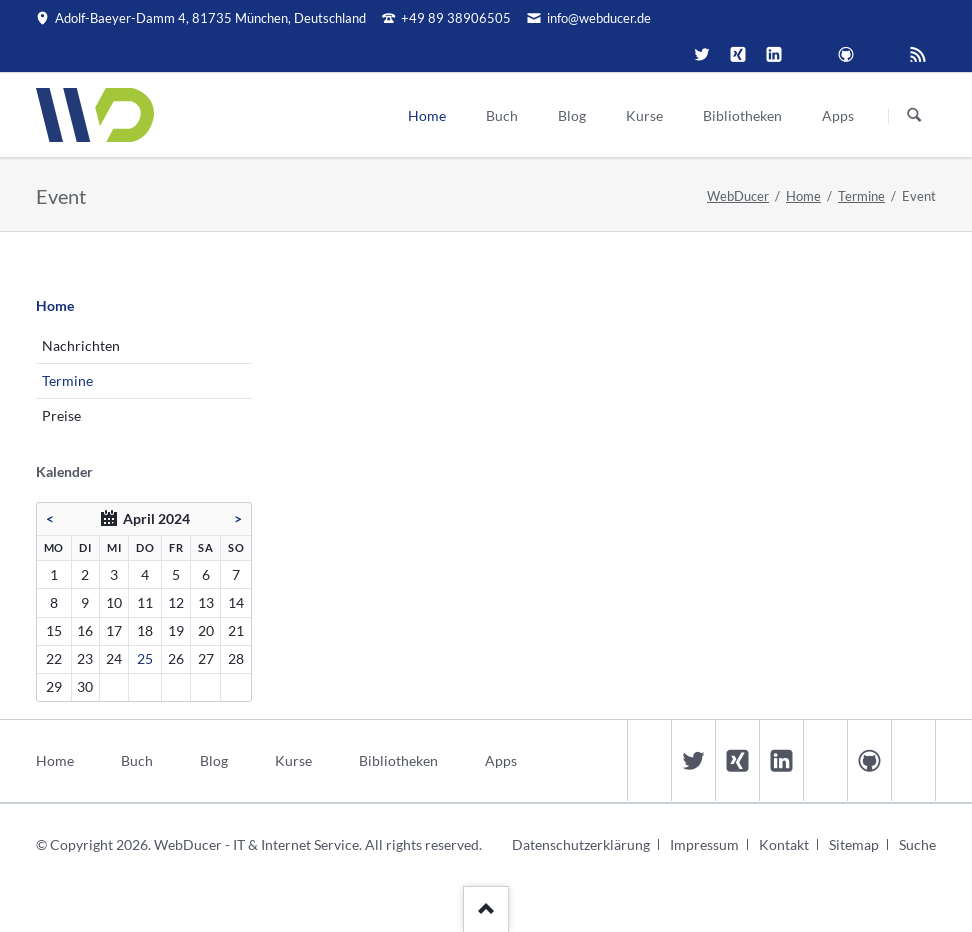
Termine (861, 196)
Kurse (293, 760)
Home (803, 196)
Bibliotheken (398, 760)
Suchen (914, 116)
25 (145, 658)
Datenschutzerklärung (581, 844)
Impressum (704, 844)
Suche (917, 844)
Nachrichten (81, 345)
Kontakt (784, 844)
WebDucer (738, 196)
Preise (61, 415)
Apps (501, 760)
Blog (214, 760)
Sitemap (854, 844)
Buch (137, 760)
